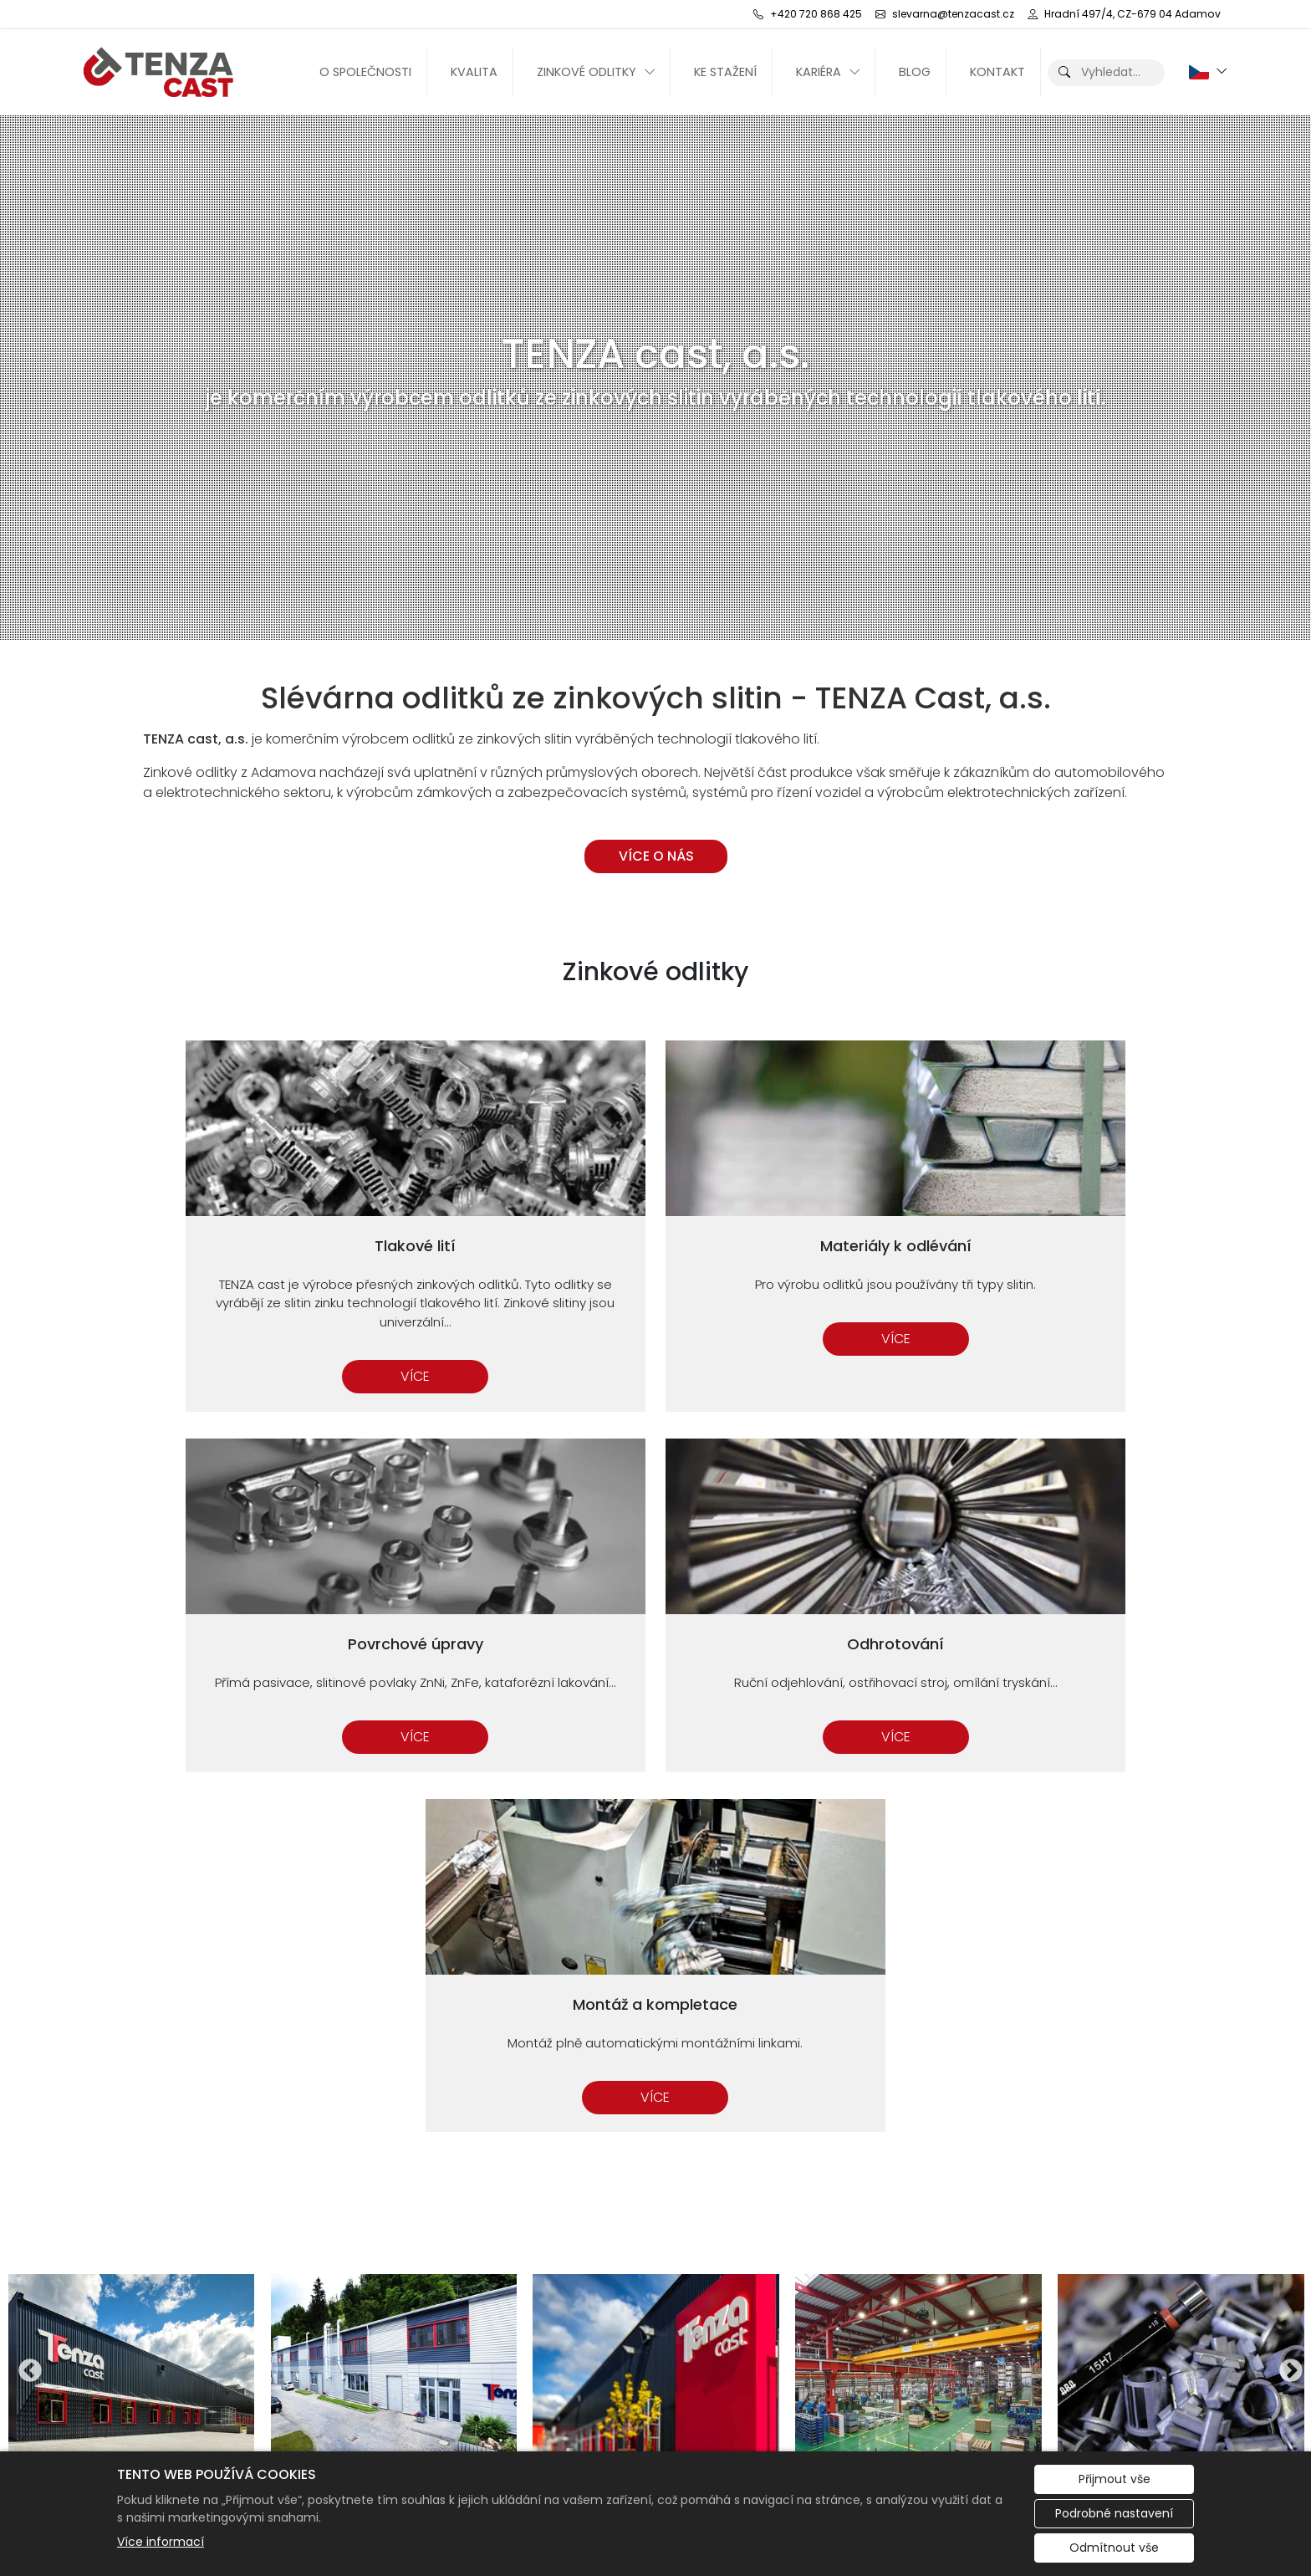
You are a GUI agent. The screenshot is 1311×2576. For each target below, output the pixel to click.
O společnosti (365, 72)
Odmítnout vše (1114, 2547)
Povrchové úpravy (982, 2212)
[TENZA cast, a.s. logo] (163, 72)
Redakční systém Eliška (408, 2434)
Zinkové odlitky (586, 72)
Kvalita (474, 72)
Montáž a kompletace (993, 2272)
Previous (25, 1902)
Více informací (160, 2541)
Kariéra (818, 72)
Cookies (285, 2434)
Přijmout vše (1114, 2479)
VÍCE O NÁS (655, 856)
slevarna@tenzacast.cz (785, 2272)
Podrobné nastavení (1114, 2513)
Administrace (192, 2434)
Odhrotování (964, 2252)
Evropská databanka (1093, 2434)
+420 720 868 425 (747, 2232)
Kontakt (997, 72)
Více (248, 1333)
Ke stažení (725, 72)
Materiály (952, 2232)
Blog (915, 72)
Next (1286, 1902)
